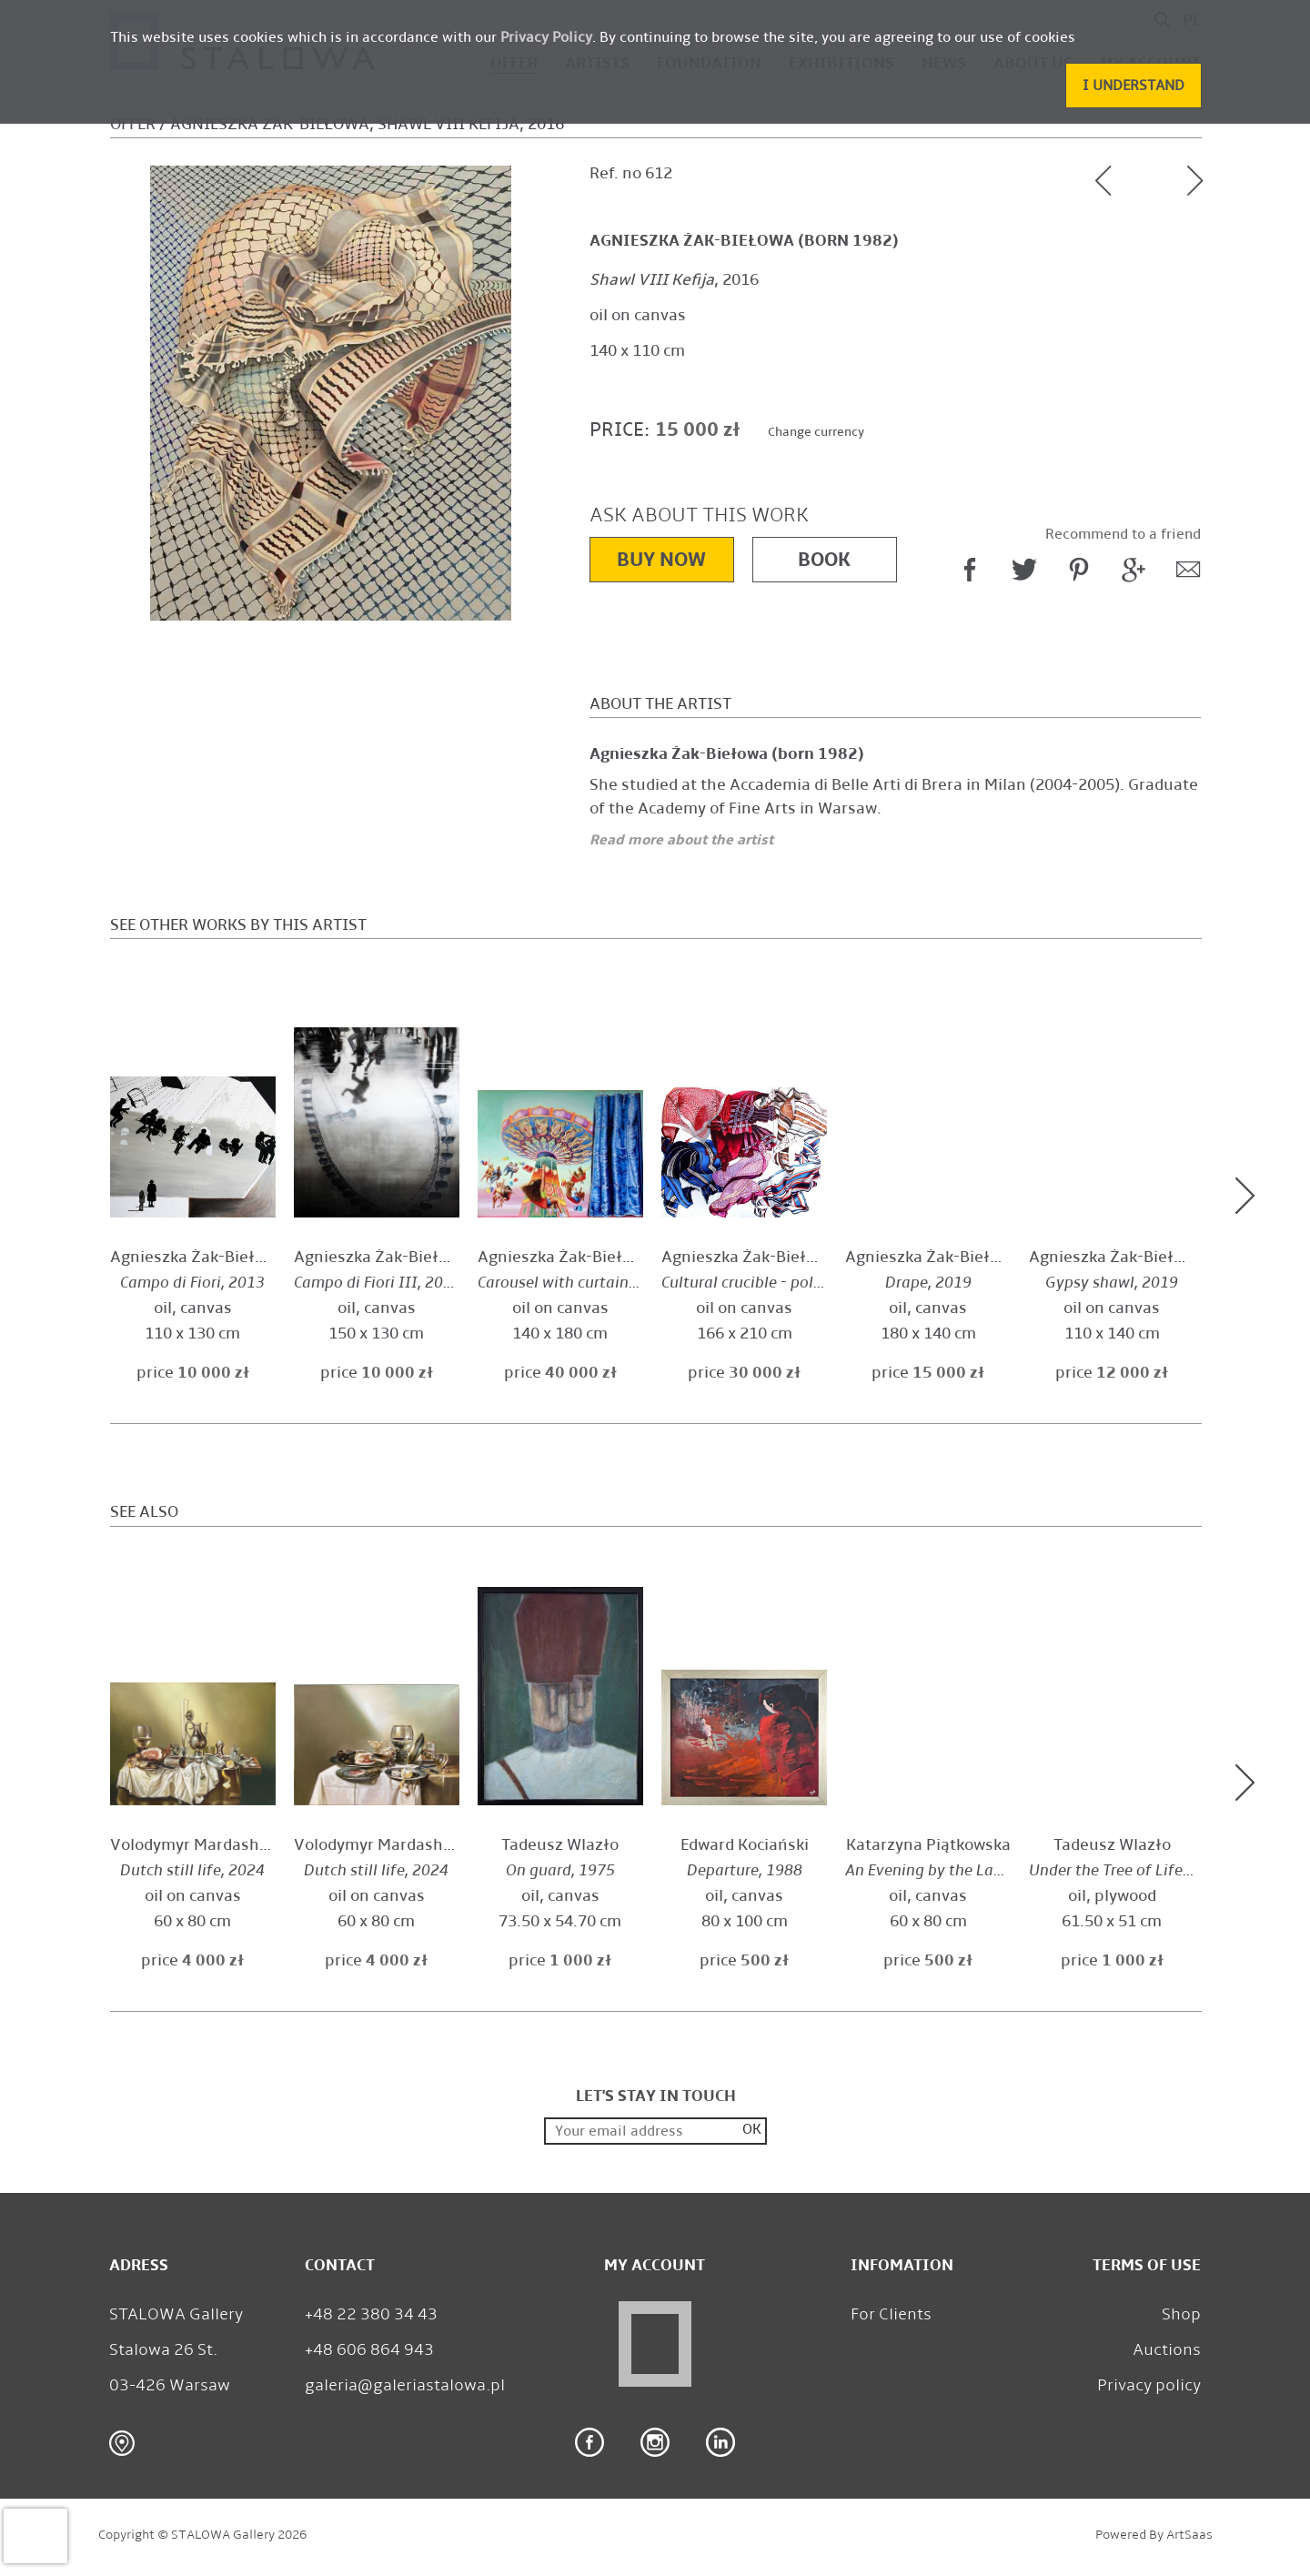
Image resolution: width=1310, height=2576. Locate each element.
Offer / (138, 124)
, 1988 (744, 1870)
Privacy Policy (546, 36)
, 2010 (949, 1870)
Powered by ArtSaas (1154, 2534)
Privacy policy (1149, 2385)
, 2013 (192, 1282)
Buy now (661, 559)
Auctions (1167, 2349)
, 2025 (575, 1282)
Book (824, 559)
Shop (1181, 2314)
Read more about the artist (681, 839)
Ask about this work (699, 515)
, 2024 (192, 1870)
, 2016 (674, 279)
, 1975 (560, 1870)
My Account (654, 2265)
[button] (1133, 85)
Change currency (816, 431)
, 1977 (1127, 1870)
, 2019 (783, 1282)
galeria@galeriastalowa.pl (405, 2385)
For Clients (891, 2314)
